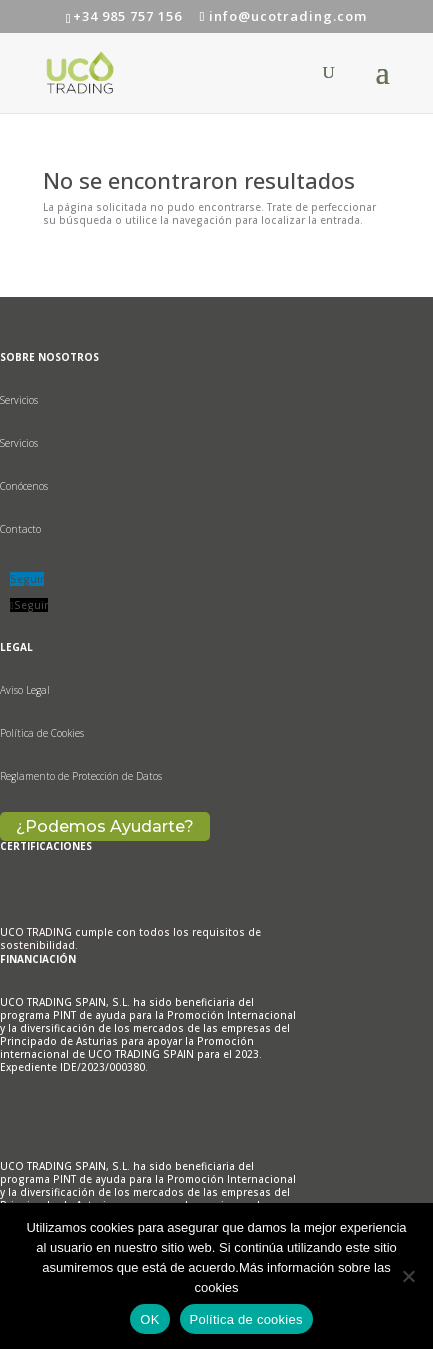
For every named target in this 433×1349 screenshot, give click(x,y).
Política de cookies (246, 1319)
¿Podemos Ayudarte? (105, 826)
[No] (408, 1276)
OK (149, 1319)
